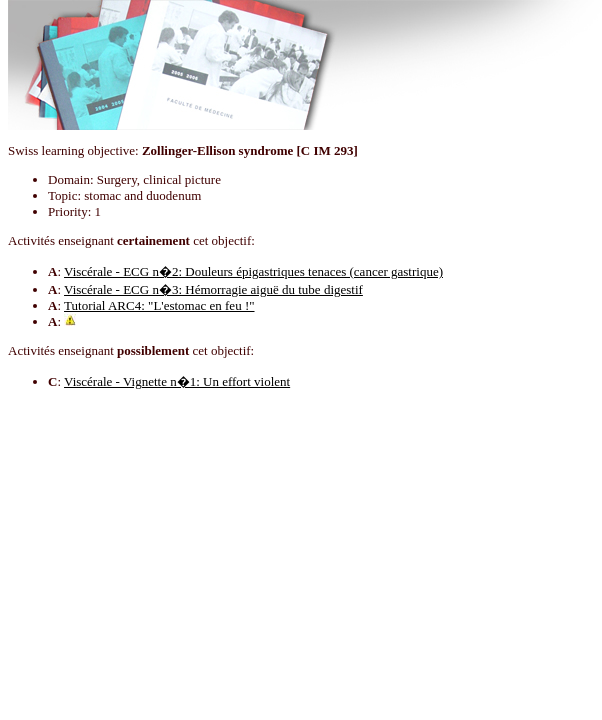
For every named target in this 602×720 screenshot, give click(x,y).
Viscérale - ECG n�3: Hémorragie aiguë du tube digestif (213, 289)
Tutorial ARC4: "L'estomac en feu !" (159, 305)
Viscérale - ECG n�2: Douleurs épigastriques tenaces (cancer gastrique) (253, 271)
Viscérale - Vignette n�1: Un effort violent (177, 381)
